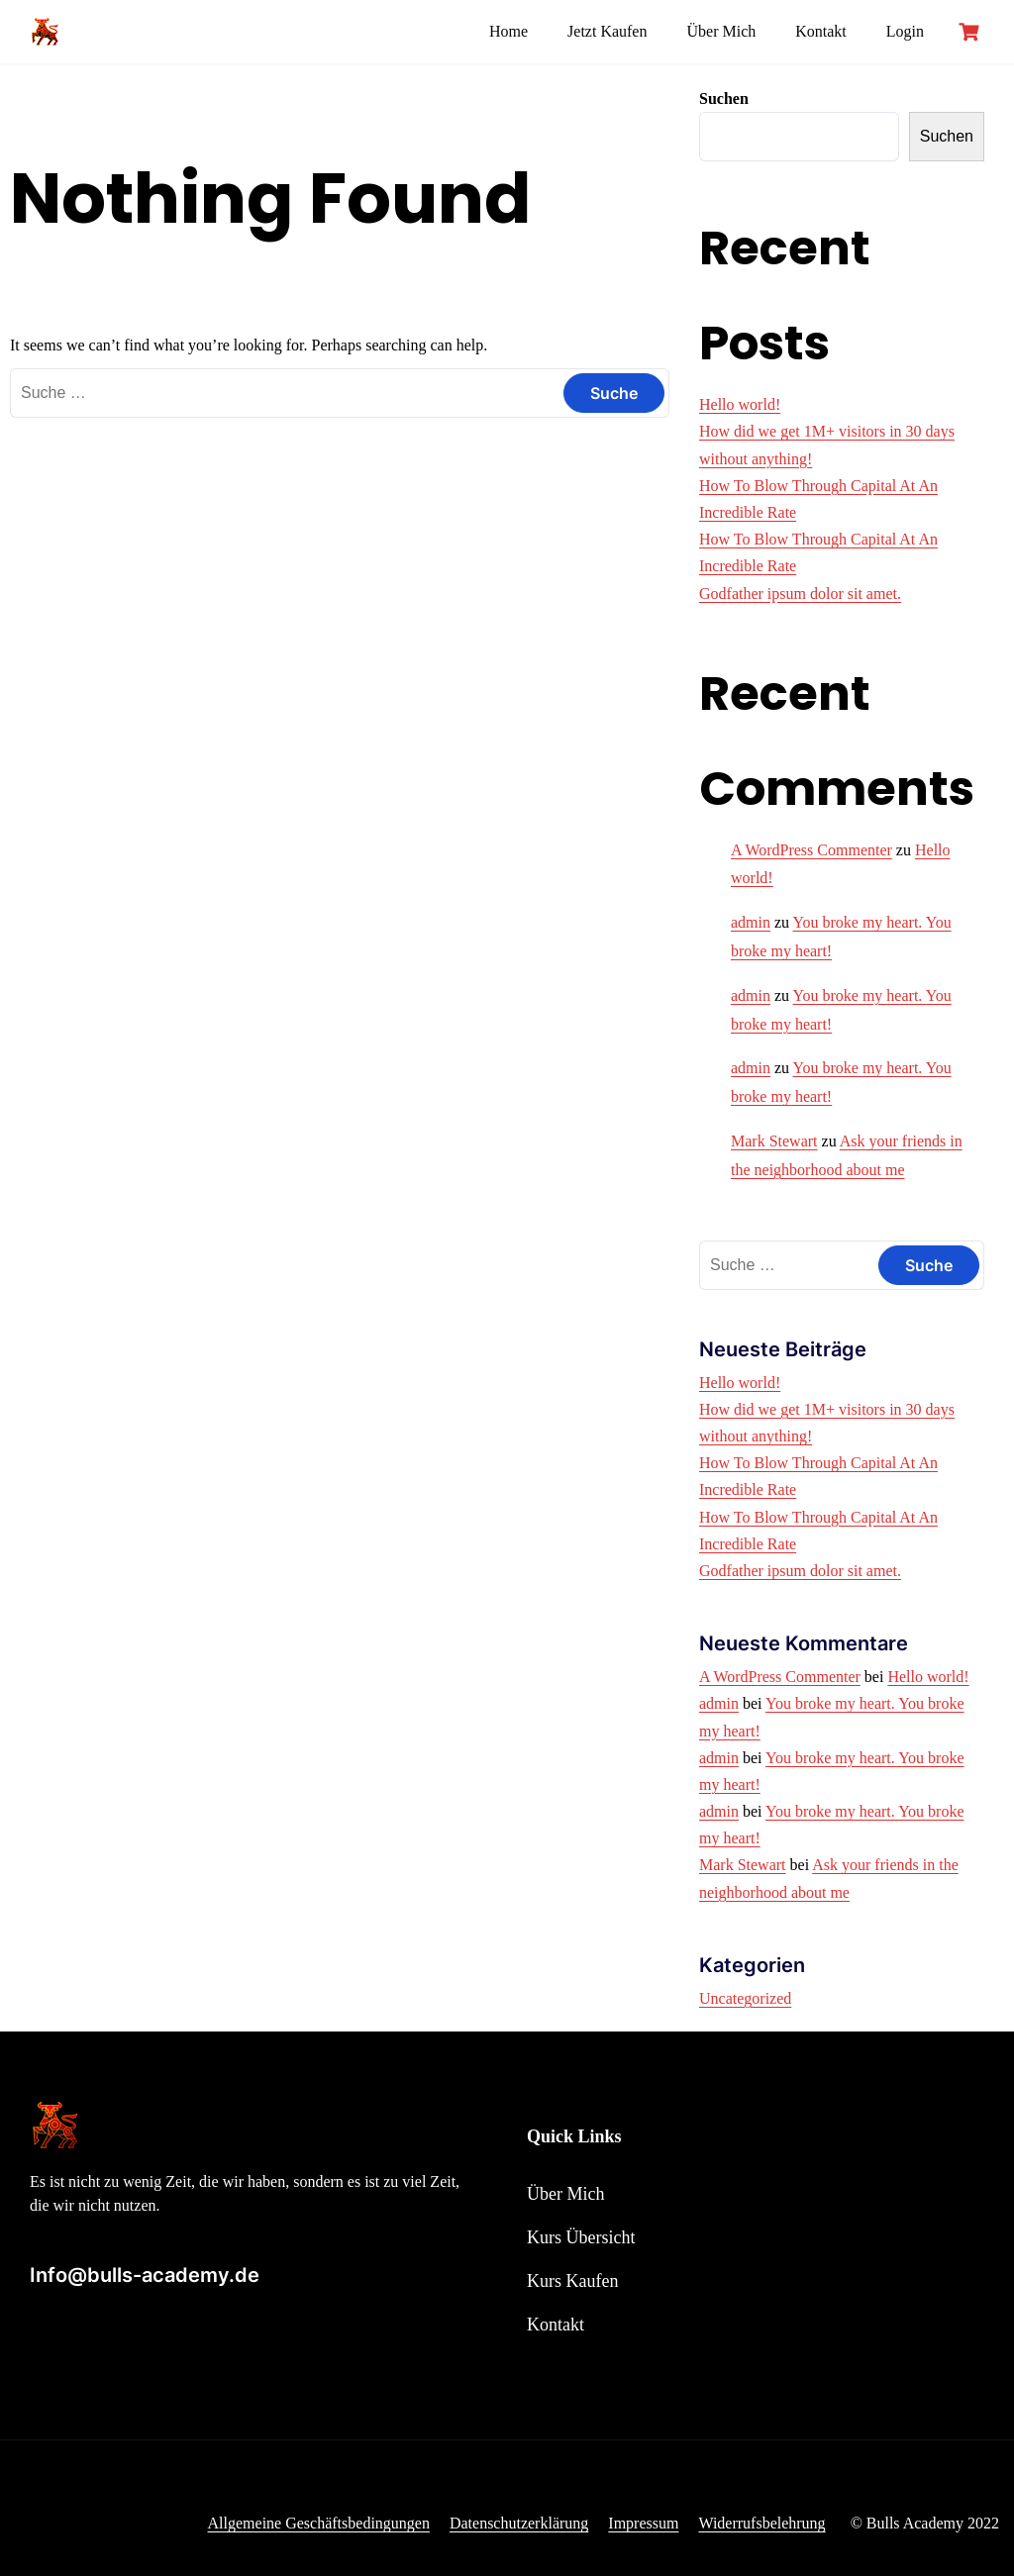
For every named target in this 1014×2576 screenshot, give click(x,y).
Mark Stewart (774, 1141)
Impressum (643, 2523)
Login (905, 31)
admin (750, 922)
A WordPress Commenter (811, 850)
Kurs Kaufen (572, 2281)
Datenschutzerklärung (519, 2523)
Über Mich (721, 31)
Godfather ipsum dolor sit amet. (800, 593)
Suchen (724, 98)
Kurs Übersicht (581, 2237)
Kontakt (821, 31)
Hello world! (739, 404)
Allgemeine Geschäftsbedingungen (319, 2523)
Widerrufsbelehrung (761, 2523)
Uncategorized (745, 1998)
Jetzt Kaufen (607, 31)
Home (508, 31)
